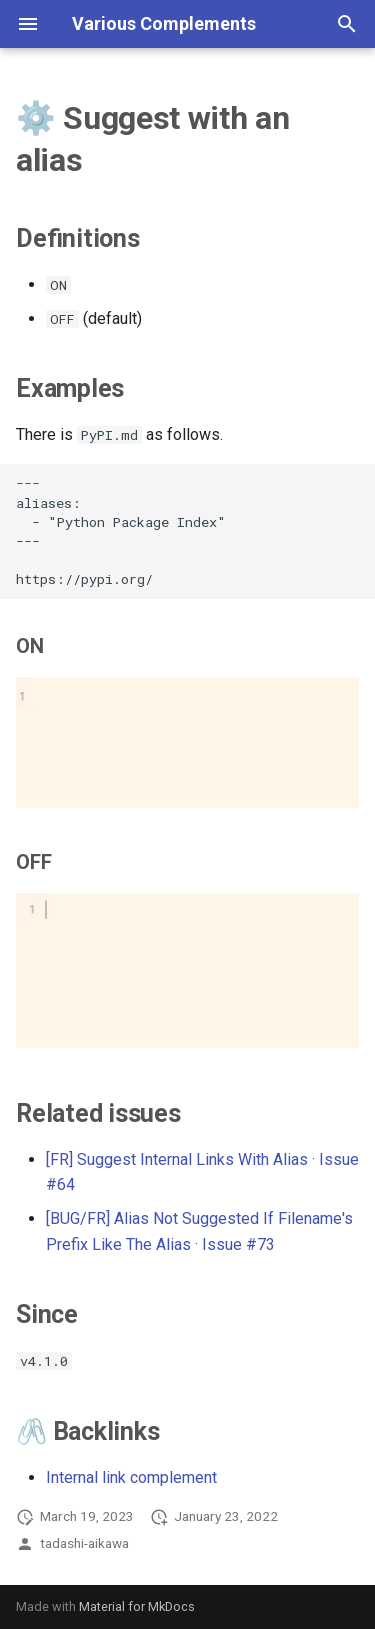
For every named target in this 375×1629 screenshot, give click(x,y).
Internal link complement (131, 1477)
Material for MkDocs (137, 1606)
